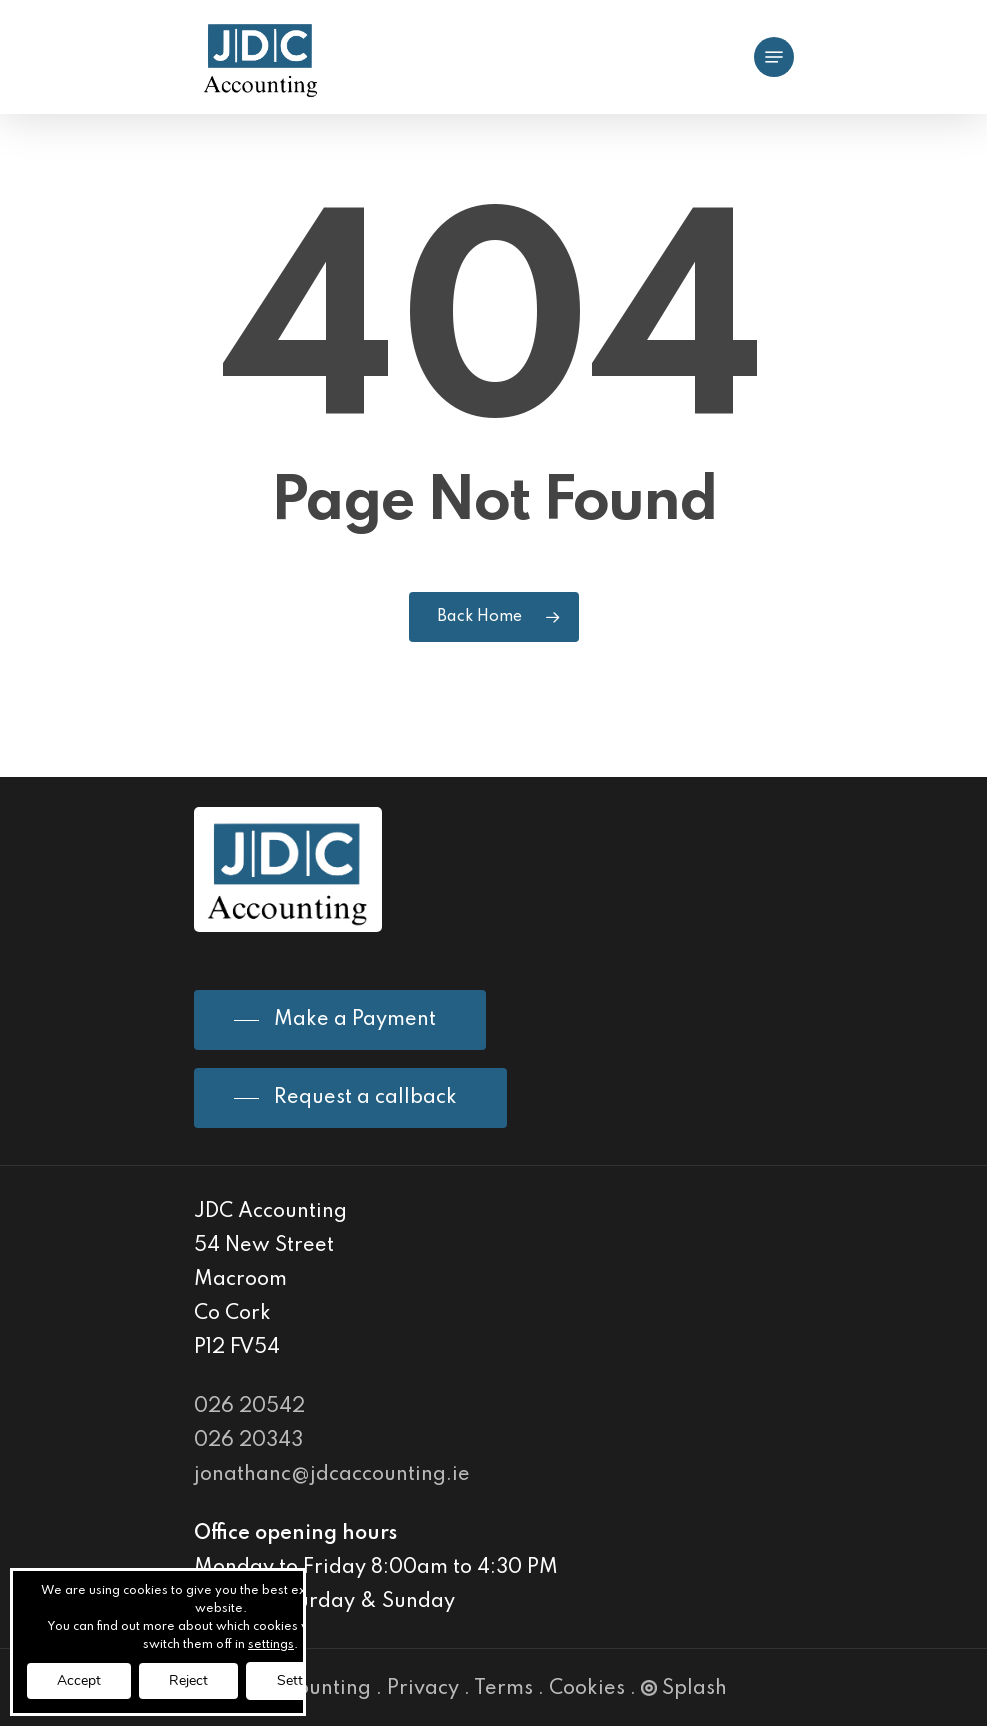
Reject (188, 1680)
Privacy (423, 1689)
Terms (503, 1689)
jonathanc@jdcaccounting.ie (332, 1475)
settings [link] (271, 1645)
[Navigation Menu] (774, 57)
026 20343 (248, 1441)
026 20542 (249, 1407)
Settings (303, 1680)
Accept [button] (79, 1680)
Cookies (587, 1689)
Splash (684, 1689)
